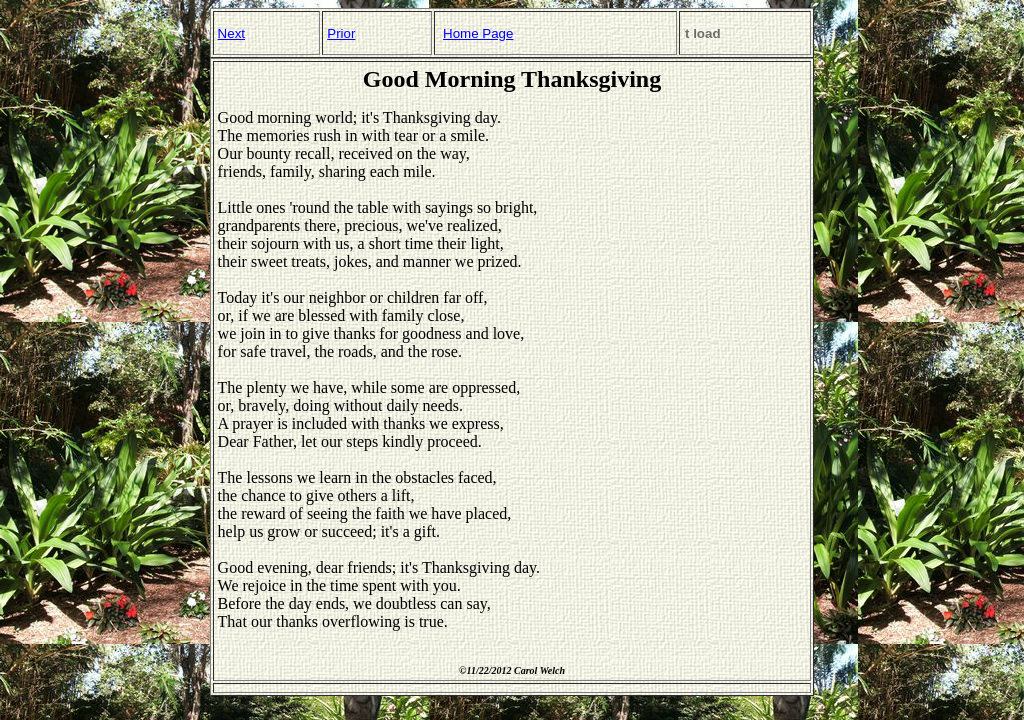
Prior (341, 33)
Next (231, 33)
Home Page (478, 33)
